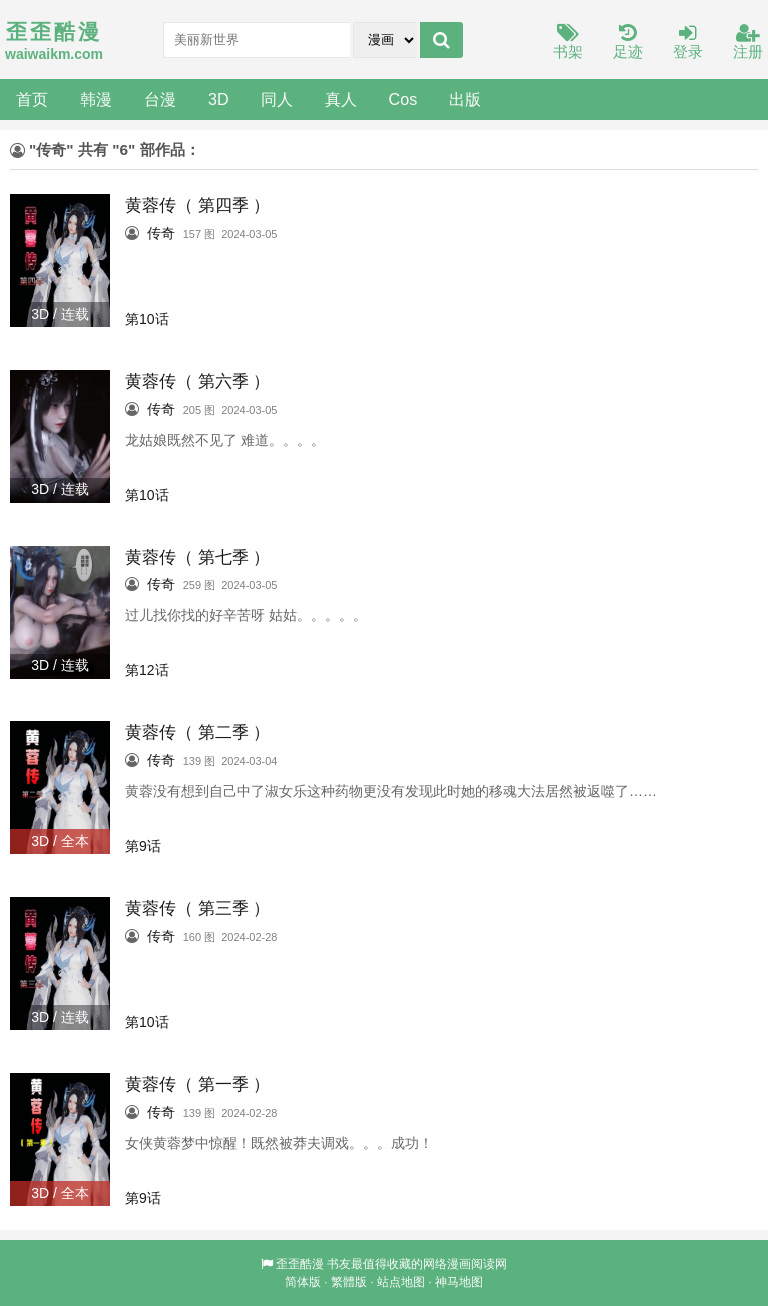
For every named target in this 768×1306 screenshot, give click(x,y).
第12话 (147, 670)
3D (218, 99)
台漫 (160, 99)
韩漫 (96, 99)
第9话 (143, 846)
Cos (403, 99)
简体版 (303, 1282)
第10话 (147, 319)
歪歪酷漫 (300, 1264)
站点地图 (401, 1282)
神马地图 (459, 1282)
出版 (465, 99)
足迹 (628, 42)
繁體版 (349, 1282)
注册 (748, 42)
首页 (32, 99)
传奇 (161, 233)
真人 (341, 99)
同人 (277, 99)
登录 (688, 42)
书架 (568, 42)
